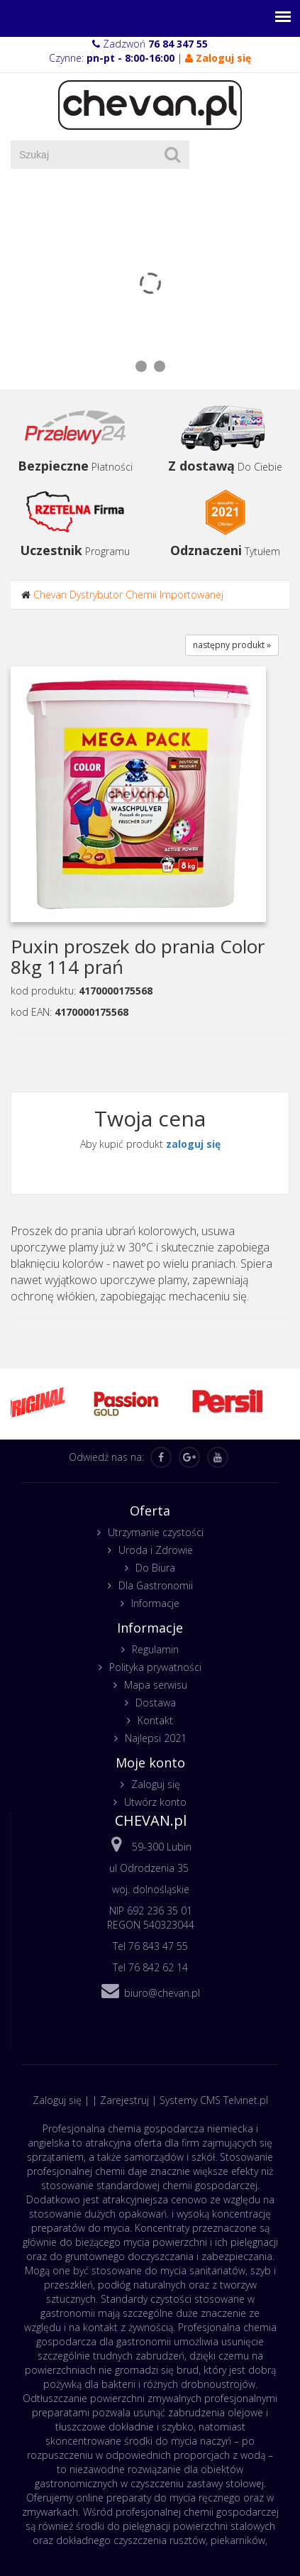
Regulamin (155, 1649)
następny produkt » (232, 645)
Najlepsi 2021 (156, 1738)
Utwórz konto (155, 1802)
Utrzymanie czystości (156, 1532)
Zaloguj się (155, 1784)
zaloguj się (193, 1144)
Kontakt (155, 1720)
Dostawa (155, 1702)
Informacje (155, 1603)
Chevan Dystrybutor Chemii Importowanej (128, 594)
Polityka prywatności (155, 1667)
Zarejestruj (124, 2100)
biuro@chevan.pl (162, 1993)
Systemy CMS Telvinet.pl (214, 2100)
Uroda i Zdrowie (155, 1550)
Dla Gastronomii (155, 1585)
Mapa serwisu (155, 1685)
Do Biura (155, 1567)
